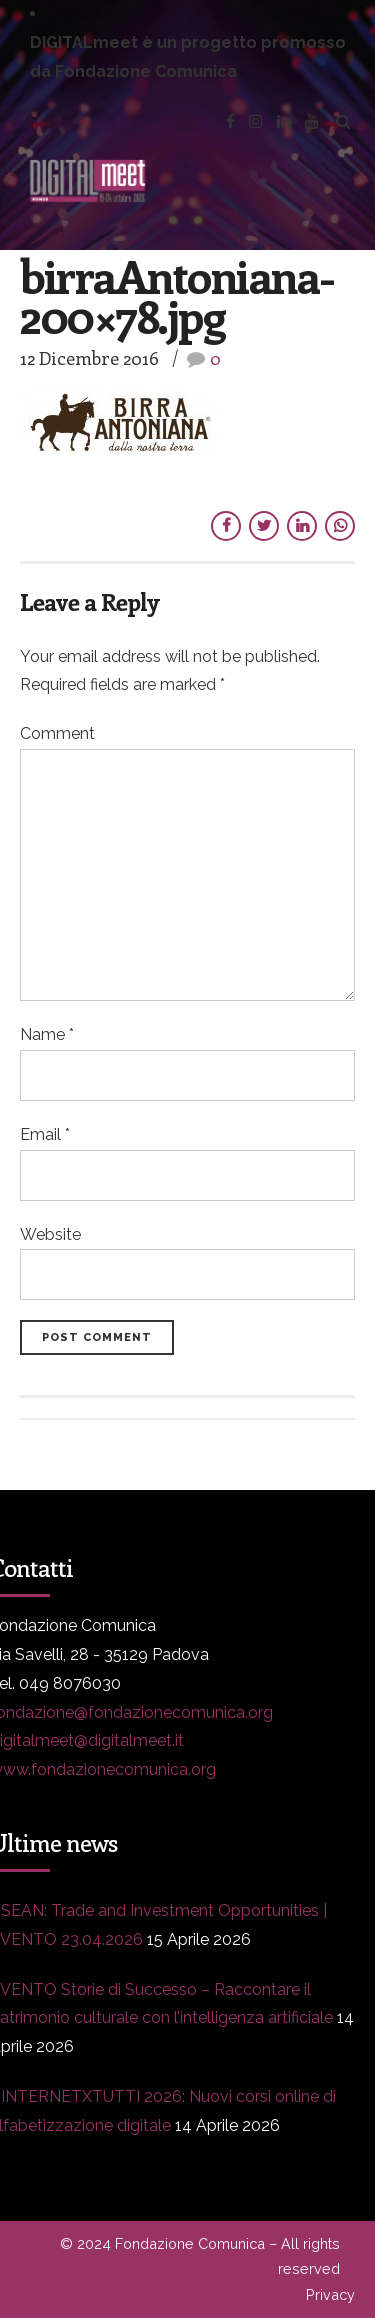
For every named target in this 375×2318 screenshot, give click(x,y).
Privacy (330, 2294)
